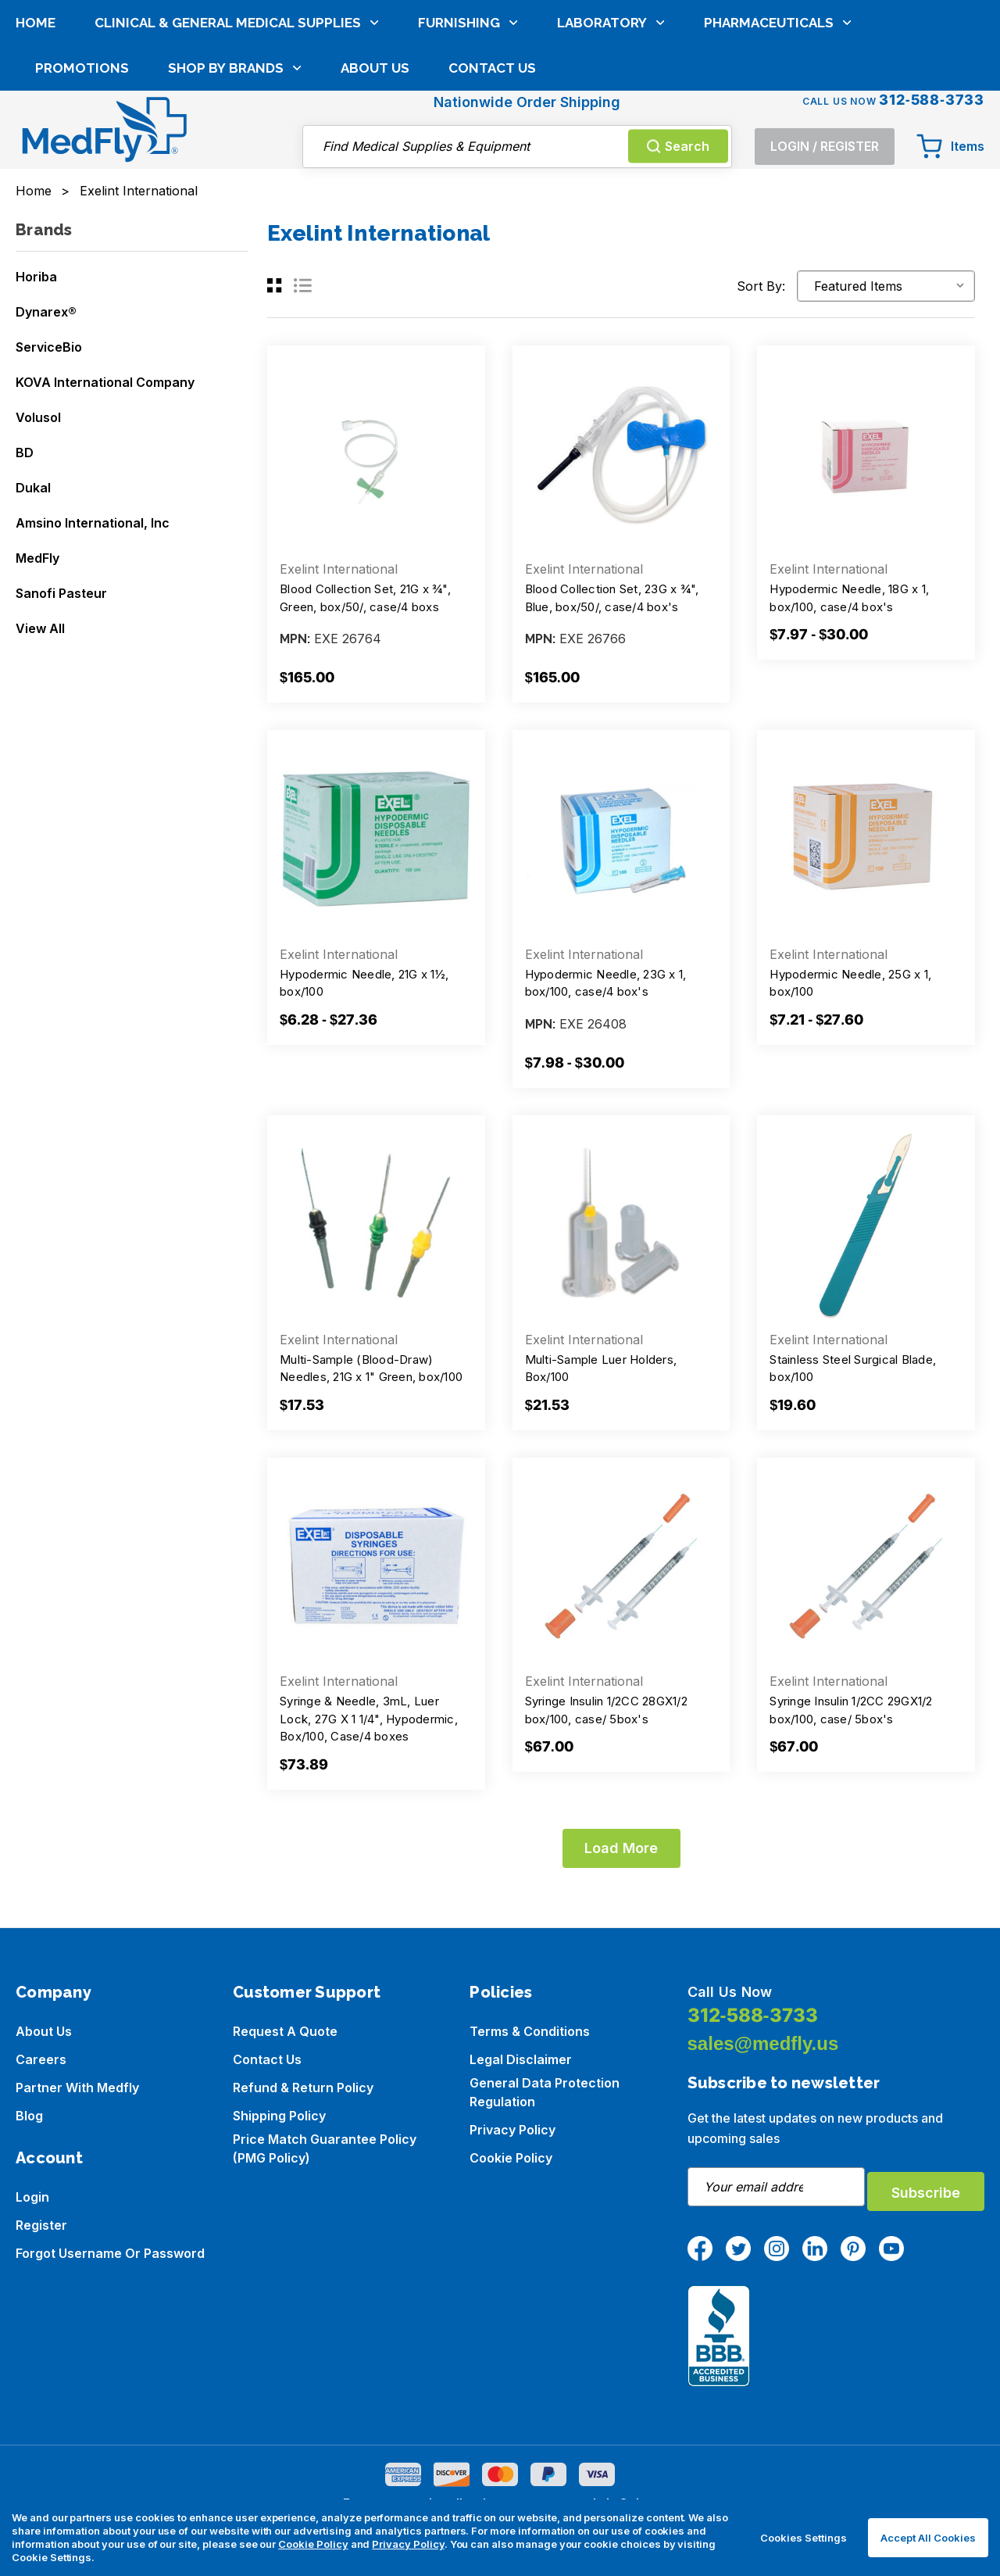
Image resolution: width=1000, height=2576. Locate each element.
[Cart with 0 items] (950, 71)
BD (25, 452)
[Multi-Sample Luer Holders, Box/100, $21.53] (621, 1224)
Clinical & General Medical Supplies (237, 132)
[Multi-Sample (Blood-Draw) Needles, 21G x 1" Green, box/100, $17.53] (376, 1224)
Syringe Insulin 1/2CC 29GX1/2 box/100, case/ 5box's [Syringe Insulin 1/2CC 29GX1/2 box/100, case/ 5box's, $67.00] (851, 1710)
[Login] (825, 71)
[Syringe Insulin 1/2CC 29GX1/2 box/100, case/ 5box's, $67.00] (866, 1566)
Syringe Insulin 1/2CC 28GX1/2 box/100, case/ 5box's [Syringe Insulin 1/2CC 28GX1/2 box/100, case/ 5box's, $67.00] (606, 1710)
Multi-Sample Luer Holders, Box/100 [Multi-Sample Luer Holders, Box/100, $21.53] (601, 1368)
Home (35, 132)
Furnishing (468, 132)
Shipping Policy (279, 2115)
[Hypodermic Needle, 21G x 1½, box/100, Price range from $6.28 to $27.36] (376, 839)
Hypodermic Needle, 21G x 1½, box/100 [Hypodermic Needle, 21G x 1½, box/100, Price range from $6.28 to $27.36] (364, 983)
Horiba (36, 276)
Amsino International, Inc (93, 523)
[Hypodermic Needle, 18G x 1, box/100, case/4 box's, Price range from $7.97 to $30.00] (866, 454)
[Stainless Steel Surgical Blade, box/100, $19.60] (866, 1224)
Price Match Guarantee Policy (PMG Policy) (324, 2148)
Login (32, 2197)
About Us (375, 177)
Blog (29, 2115)
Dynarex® (46, 312)
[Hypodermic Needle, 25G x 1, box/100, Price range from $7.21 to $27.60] (866, 839)
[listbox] (886, 286)
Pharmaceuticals (778, 132)
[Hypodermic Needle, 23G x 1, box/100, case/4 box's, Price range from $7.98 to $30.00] (621, 839)
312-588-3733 (753, 2015)
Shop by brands (235, 177)
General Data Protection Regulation (545, 2092)
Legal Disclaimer (521, 2059)
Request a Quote (285, 2031)
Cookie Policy (511, 2158)
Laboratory (611, 132)
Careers (41, 2059)
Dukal (33, 488)
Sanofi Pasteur (61, 593)
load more (621, 1848)
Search (678, 71)
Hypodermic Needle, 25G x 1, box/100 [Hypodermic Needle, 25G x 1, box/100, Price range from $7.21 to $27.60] (850, 983)
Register (41, 2225)
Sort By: (761, 286)
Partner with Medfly (77, 2087)
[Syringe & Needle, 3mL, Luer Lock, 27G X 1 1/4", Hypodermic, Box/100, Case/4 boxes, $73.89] (376, 1566)
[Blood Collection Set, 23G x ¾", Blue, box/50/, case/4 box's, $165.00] (621, 454)
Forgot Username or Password (110, 2253)
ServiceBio (49, 347)
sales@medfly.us (763, 2043)
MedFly (37, 558)
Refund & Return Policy (303, 2087)
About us (44, 2031)
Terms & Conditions (530, 2031)
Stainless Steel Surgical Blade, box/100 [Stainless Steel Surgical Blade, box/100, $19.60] (853, 1368)
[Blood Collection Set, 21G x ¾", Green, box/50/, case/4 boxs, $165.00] (376, 454)
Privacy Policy (512, 2130)
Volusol (38, 417)
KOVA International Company (105, 382)
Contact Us (492, 177)
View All (40, 628)
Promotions (82, 177)
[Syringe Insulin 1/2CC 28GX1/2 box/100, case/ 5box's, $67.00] (621, 1566)
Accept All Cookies (928, 2537)
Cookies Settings (803, 2537)
